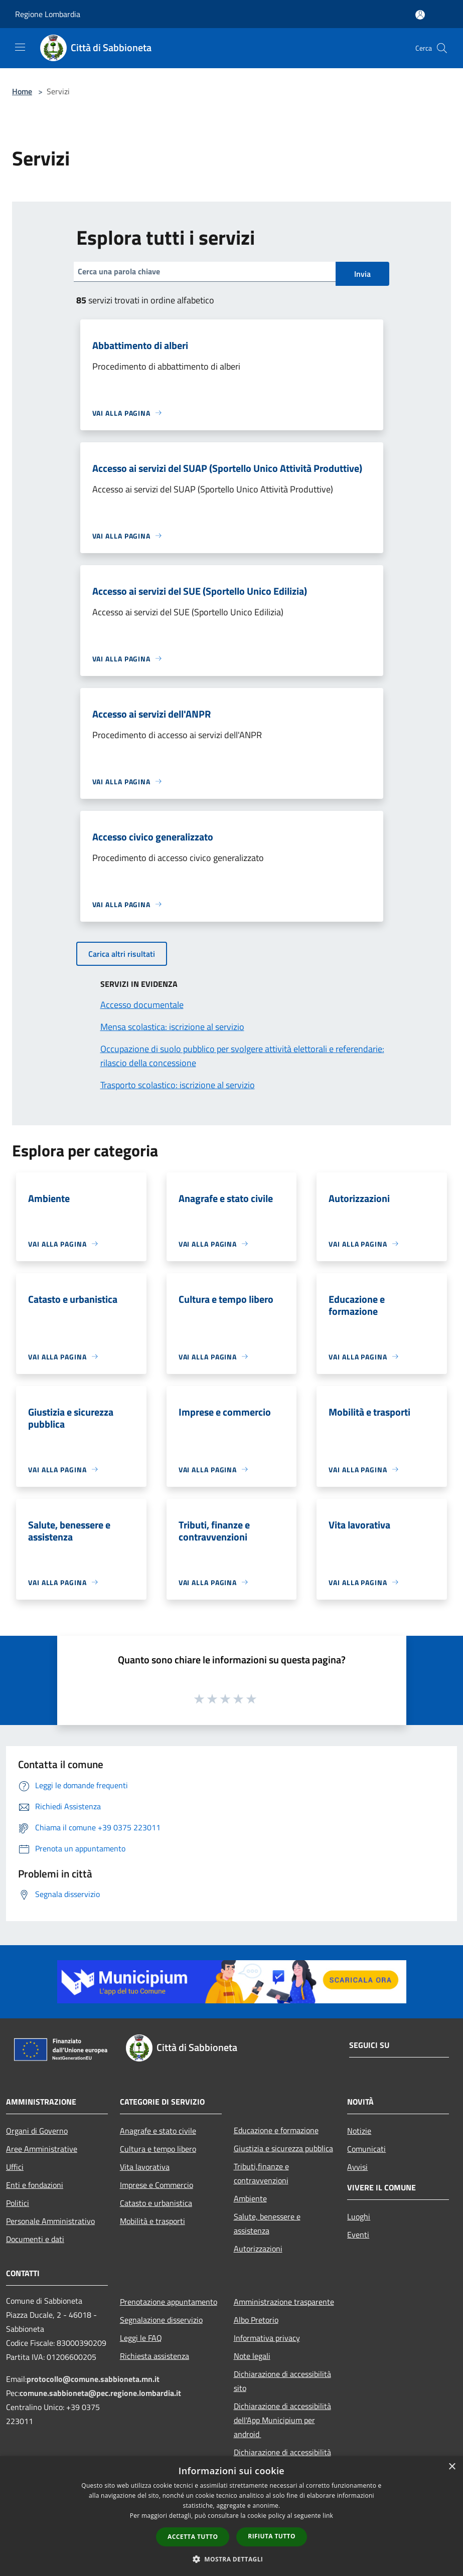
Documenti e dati (35, 2239)
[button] (231, 2559)
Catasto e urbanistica (156, 2203)
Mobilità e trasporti (152, 2221)
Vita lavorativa (145, 2167)
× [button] (451, 2467)
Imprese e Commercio (156, 2185)
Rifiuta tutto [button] (271, 2536)
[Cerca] (442, 48)
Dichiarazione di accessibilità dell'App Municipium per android (282, 2420)
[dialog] (231, 2516)
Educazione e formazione (276, 2130)
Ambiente (250, 2198)
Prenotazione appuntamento (168, 2302)
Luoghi (358, 2216)
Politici (17, 2203)
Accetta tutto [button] (193, 2536)
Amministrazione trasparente (284, 2302)
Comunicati (366, 2149)
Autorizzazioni (258, 2249)
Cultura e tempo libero (158, 2149)
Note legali (252, 2356)
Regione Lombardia (47, 14)
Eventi (358, 2234)
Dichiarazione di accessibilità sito (282, 2381)
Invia (362, 274)
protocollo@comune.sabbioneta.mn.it (93, 2379)
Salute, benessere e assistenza (267, 2223)
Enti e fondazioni (34, 2185)
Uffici (15, 2167)
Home (22, 91)
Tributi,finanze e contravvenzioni (261, 2173)
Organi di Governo (37, 2131)
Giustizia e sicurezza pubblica (283, 2148)
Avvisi (357, 2167)
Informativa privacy (267, 2338)
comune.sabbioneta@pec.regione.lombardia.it (100, 2393)
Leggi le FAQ (141, 2338)
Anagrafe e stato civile (158, 2131)
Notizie (359, 2131)
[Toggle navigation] (20, 47)
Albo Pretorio (256, 2320)
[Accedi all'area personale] (420, 15)
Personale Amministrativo (50, 2221)
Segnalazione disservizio (161, 2320)
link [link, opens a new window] (328, 2515)
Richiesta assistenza (154, 2356)
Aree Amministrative (41, 2149)
